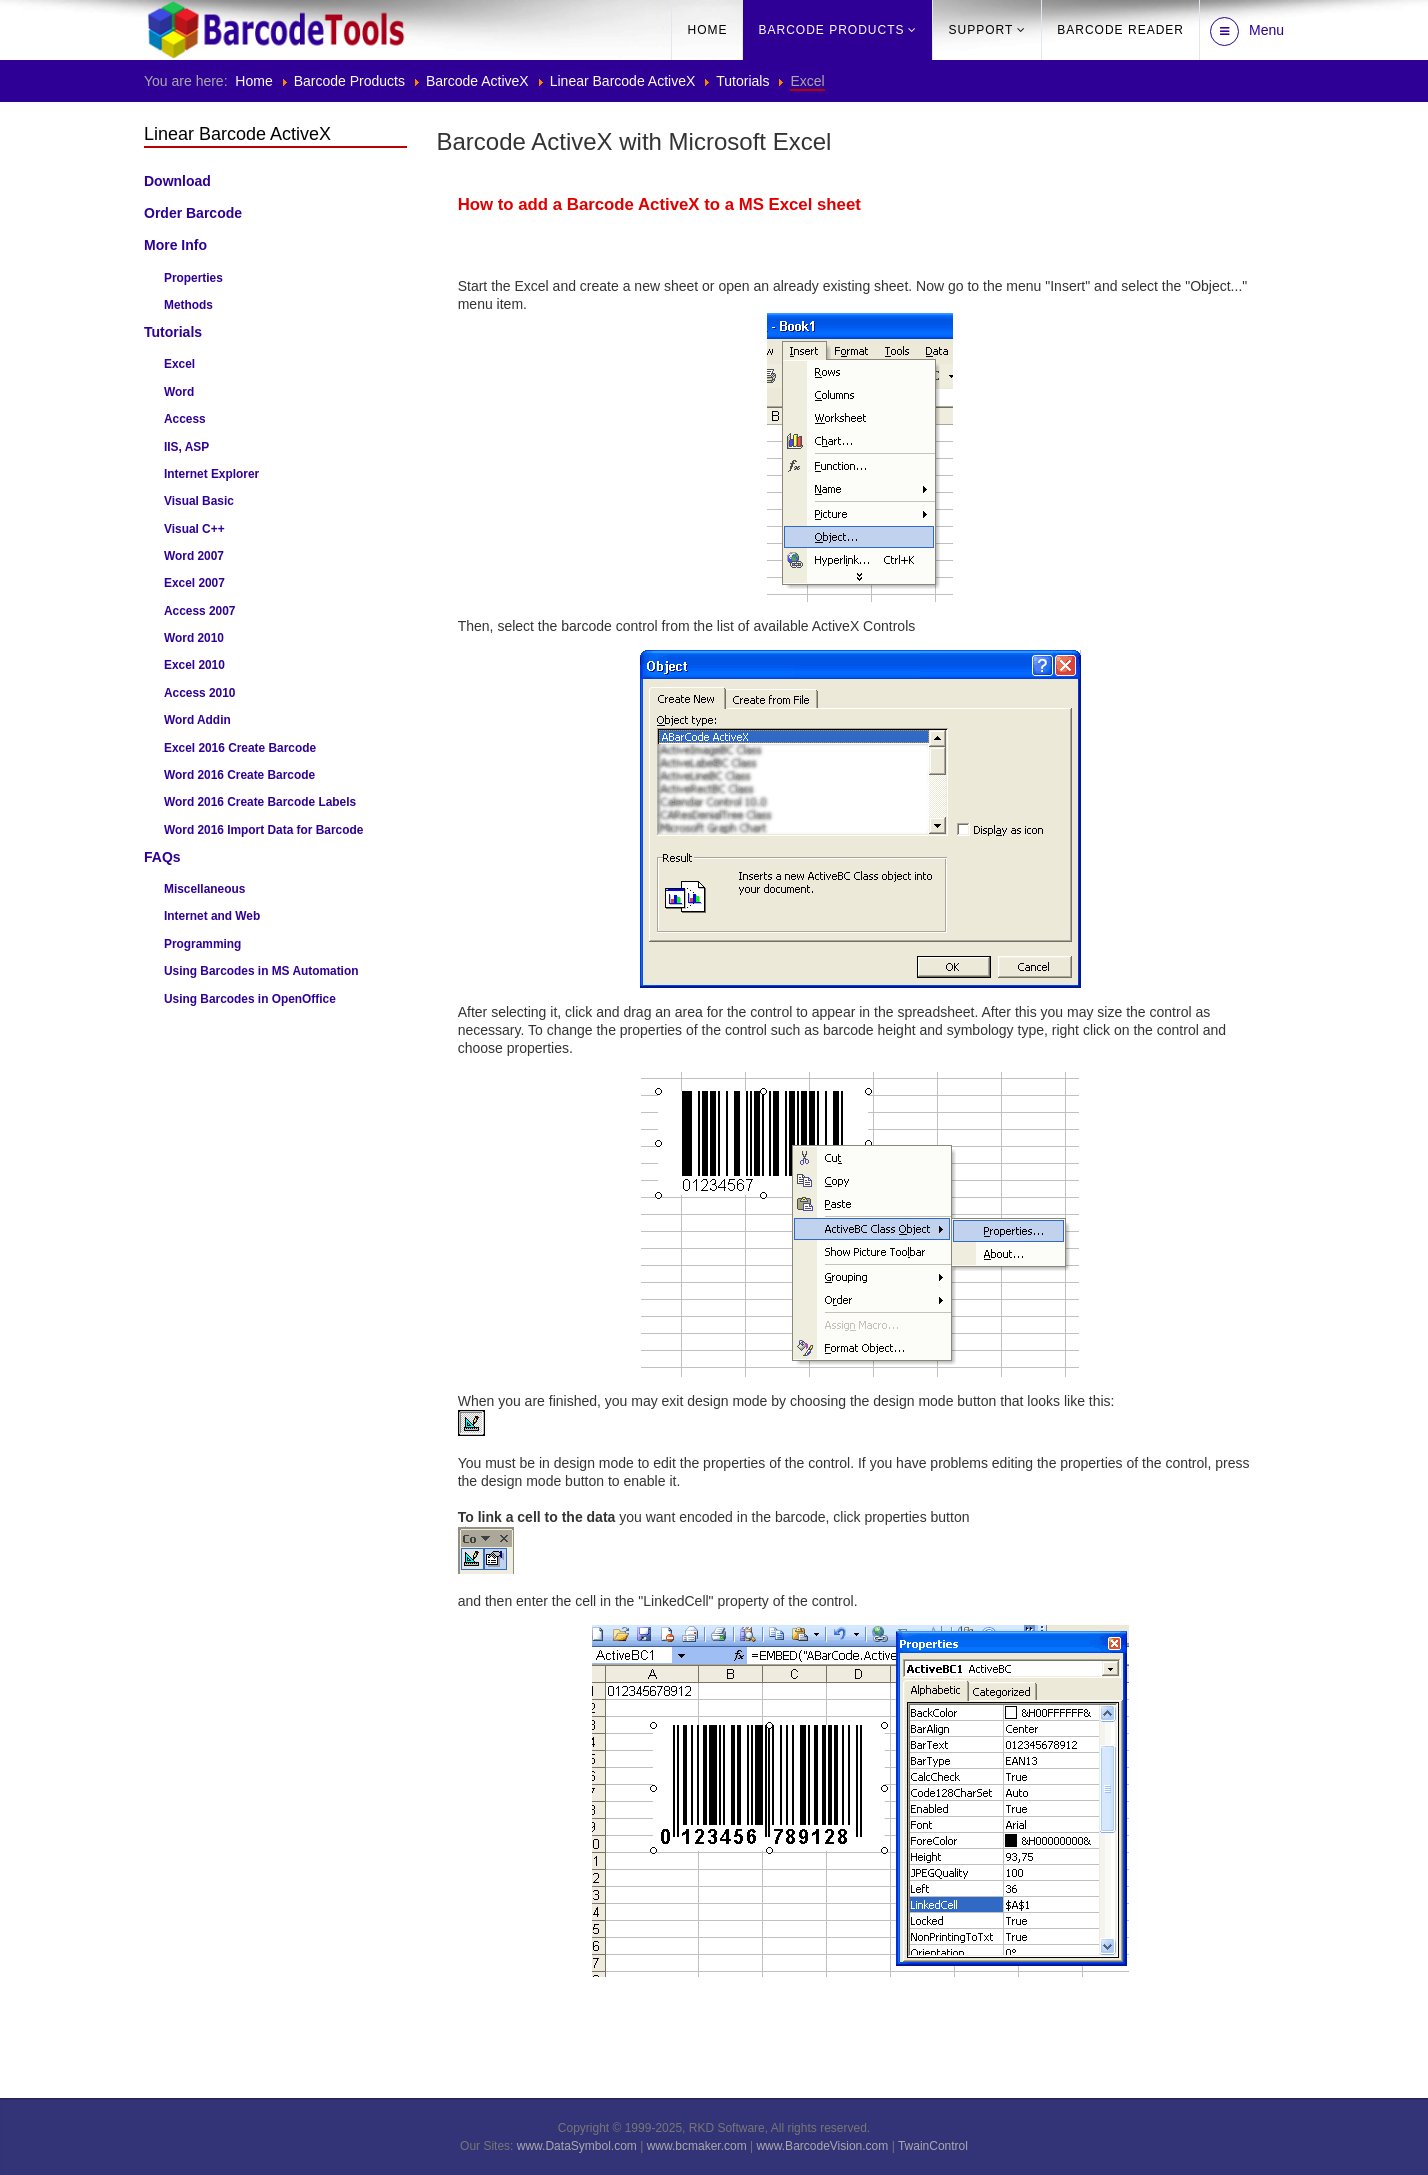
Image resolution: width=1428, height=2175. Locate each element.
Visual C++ (194, 529)
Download (177, 181)
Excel (179, 364)
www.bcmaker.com (697, 2146)
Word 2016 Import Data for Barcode (263, 830)
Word (179, 392)
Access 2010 (199, 693)
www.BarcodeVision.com (822, 2146)
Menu (1247, 31)
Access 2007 (199, 611)
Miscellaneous (204, 889)
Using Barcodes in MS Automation (261, 971)
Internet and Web (212, 916)
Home (707, 30)
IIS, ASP (186, 447)
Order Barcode (193, 213)
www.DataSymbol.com (577, 2146)
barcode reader (1120, 30)
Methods (188, 305)
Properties (193, 278)
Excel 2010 (194, 665)
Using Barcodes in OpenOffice (250, 999)
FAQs (162, 857)
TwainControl (933, 2146)
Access (185, 419)
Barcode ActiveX (477, 81)
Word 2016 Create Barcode (239, 775)
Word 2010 (194, 638)
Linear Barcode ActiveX (623, 81)
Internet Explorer (211, 474)
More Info (175, 245)
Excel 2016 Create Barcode (240, 748)
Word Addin (197, 720)
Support (980, 30)
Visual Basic (199, 501)
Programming (202, 944)
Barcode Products (831, 30)
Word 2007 (194, 556)
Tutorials (742, 81)
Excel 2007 (194, 583)
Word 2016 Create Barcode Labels (260, 802)
